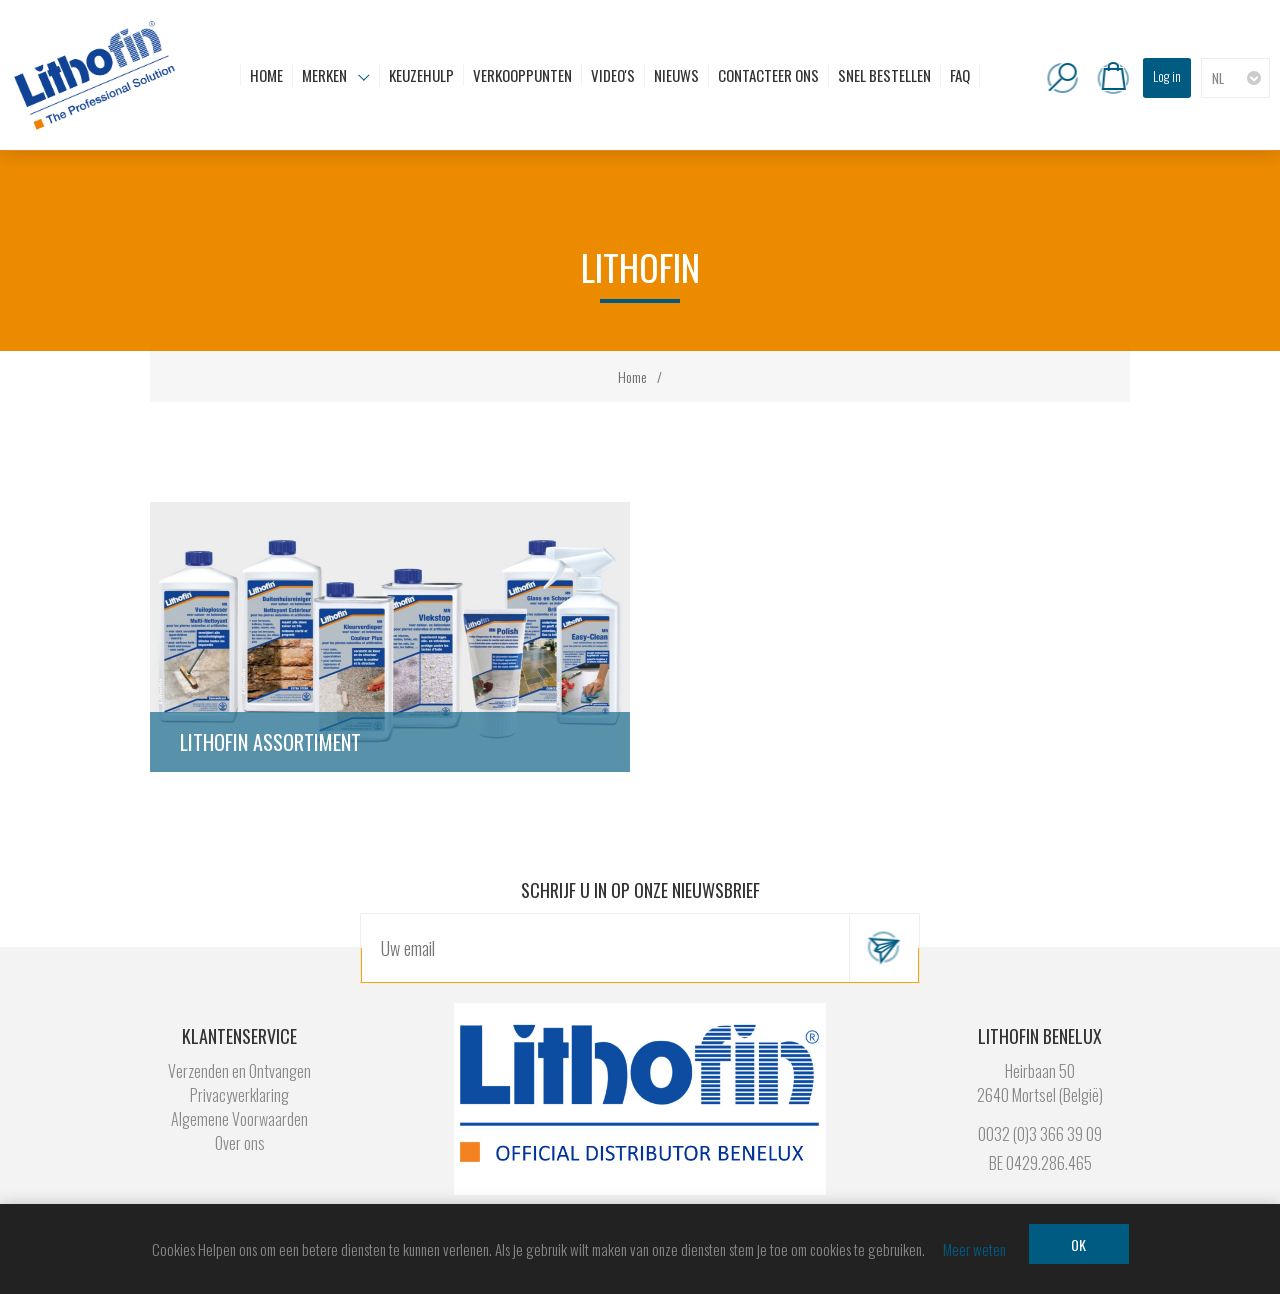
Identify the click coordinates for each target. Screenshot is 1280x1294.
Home (632, 376)
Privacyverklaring (239, 1095)
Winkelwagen (1113, 78)
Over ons (240, 1143)
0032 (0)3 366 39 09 (1040, 1134)
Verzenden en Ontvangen (239, 1071)
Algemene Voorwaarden (239, 1119)
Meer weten (974, 1249)
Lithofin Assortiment (270, 742)
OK (1078, 1244)
